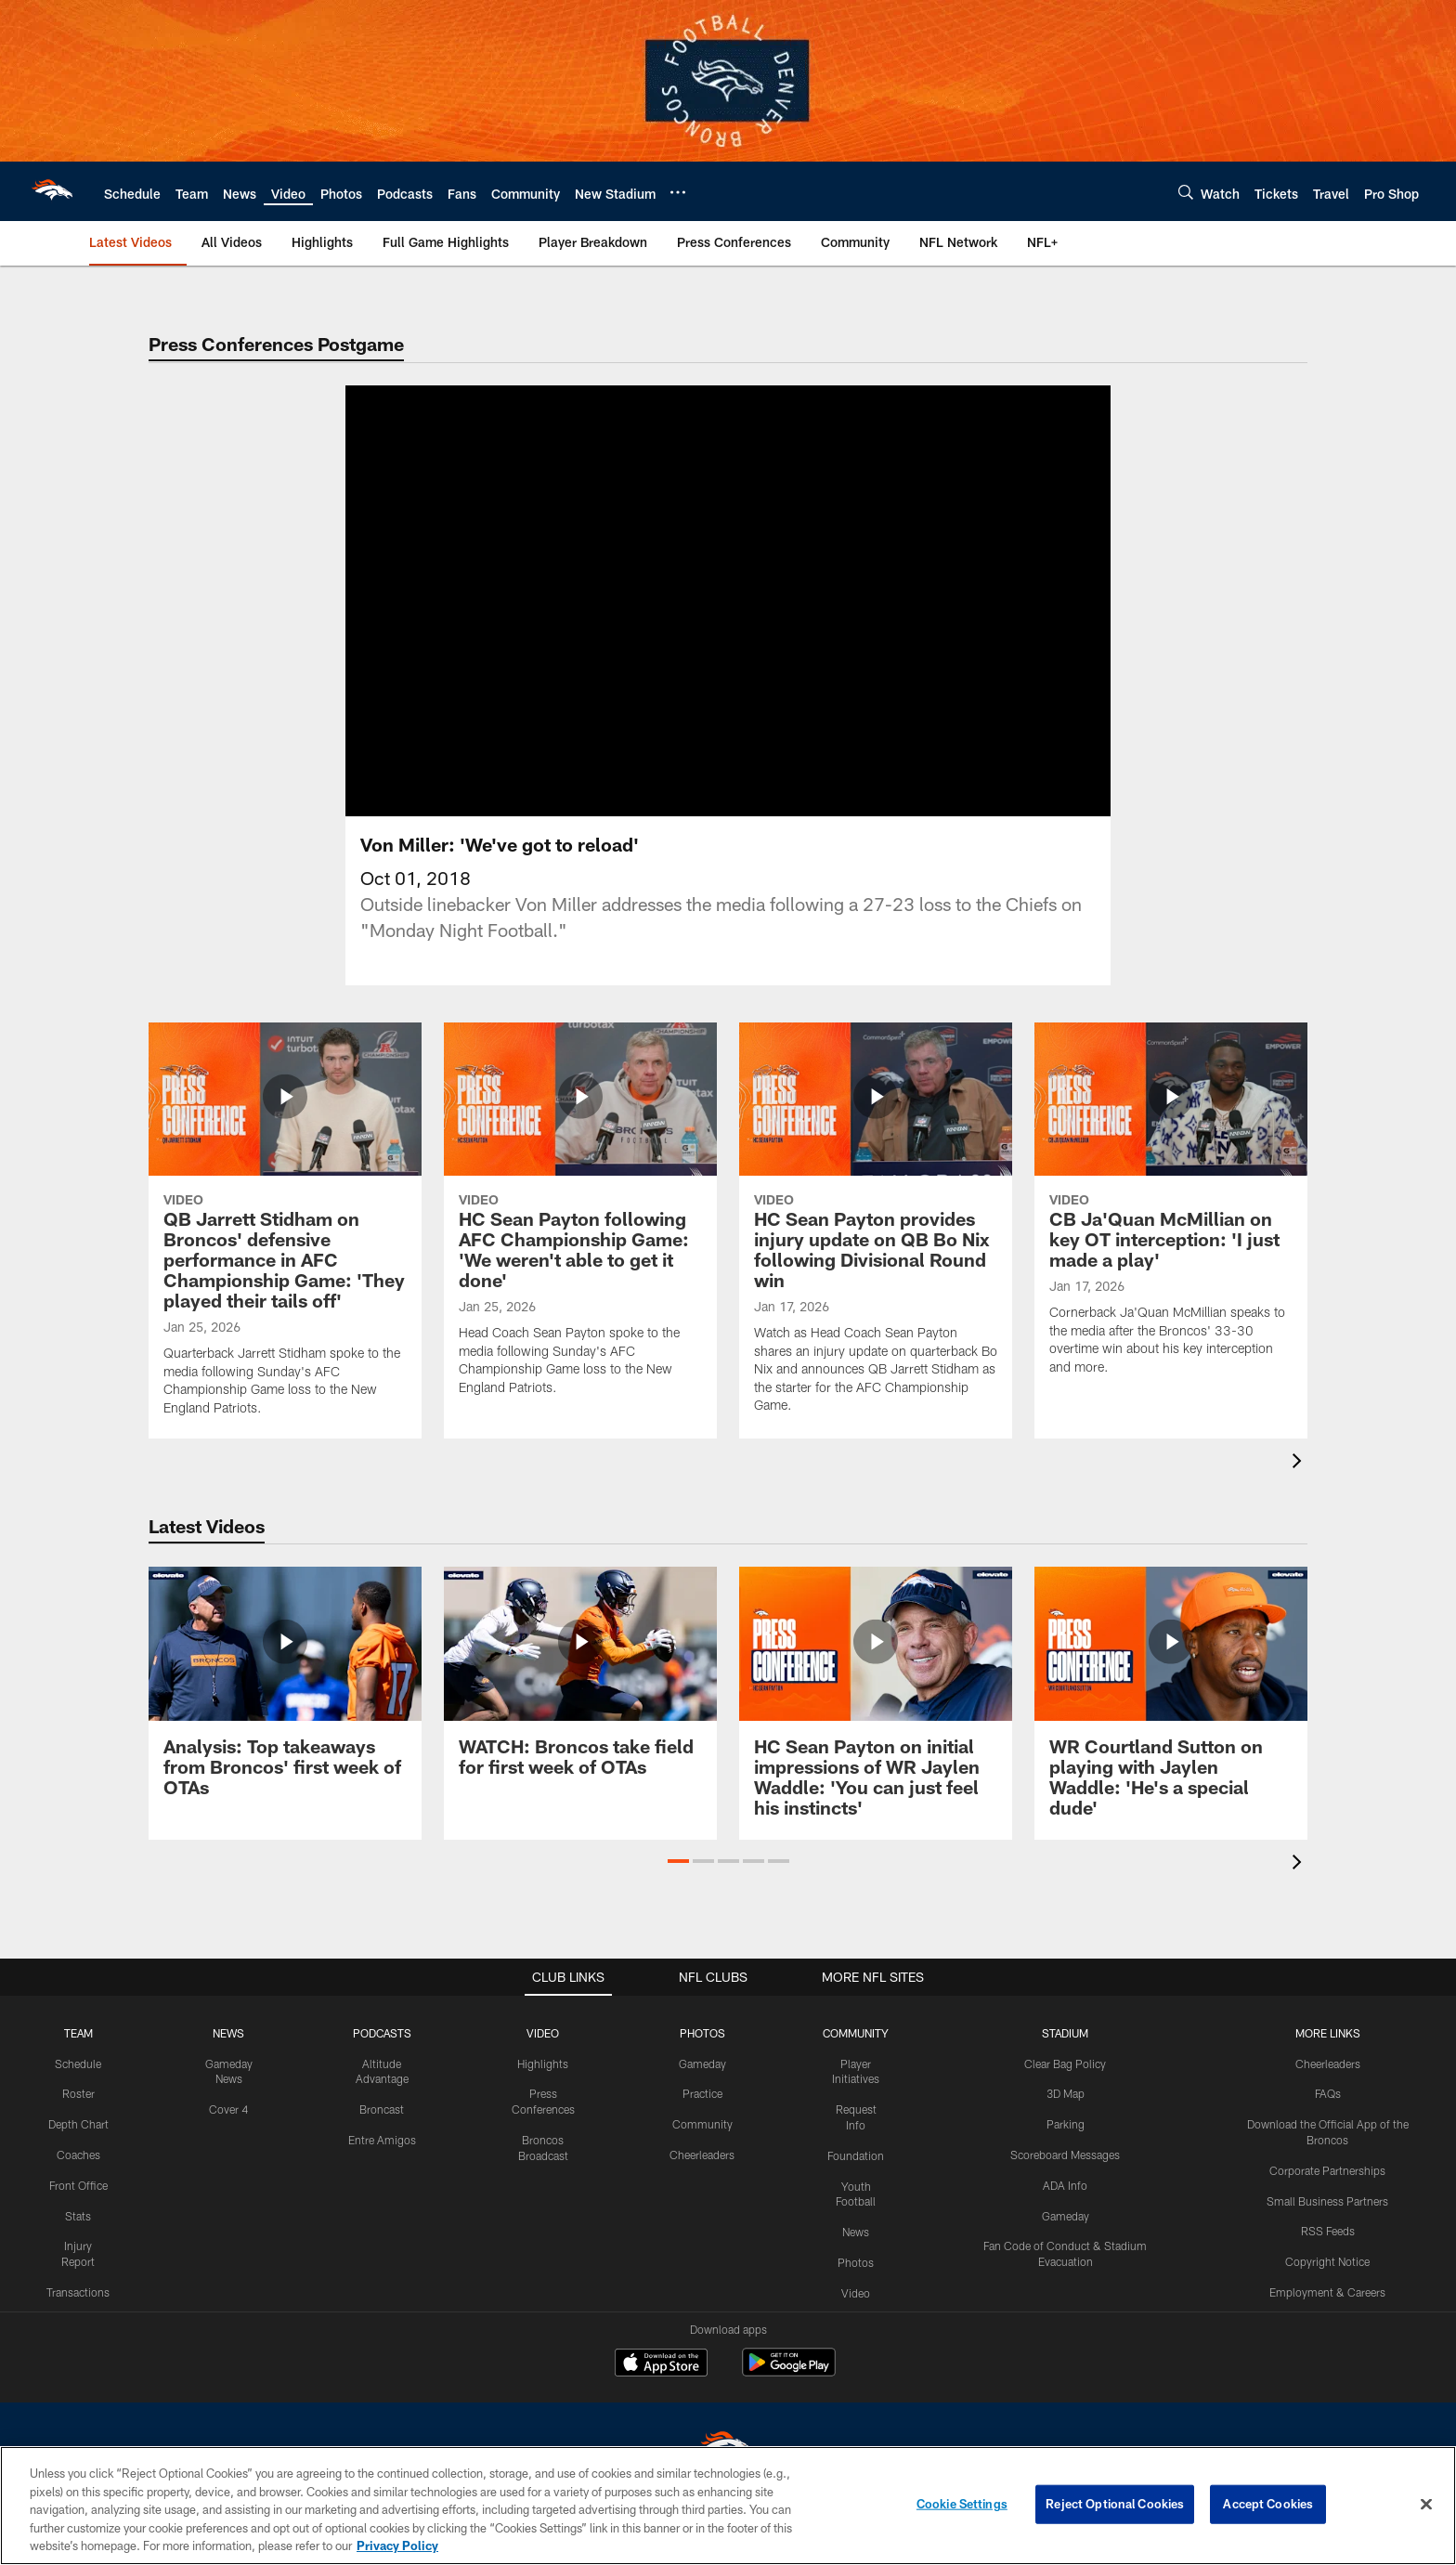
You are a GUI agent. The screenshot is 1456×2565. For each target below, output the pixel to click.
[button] (678, 1861)
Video (855, 2292)
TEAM (78, 2032)
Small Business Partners (1327, 2200)
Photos (856, 2262)
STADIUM (1065, 2032)
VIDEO (542, 2032)
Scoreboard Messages (1065, 2154)
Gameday (702, 2063)
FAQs (1328, 2093)
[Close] (1426, 2504)
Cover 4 (228, 2109)
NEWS (228, 2032)
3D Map (1065, 2093)
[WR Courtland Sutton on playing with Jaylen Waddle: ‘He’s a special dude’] (1170, 1703)
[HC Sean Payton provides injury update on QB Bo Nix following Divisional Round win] (875, 1230)
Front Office (78, 2185)
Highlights (542, 2063)
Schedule (78, 2063)
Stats (78, 2215)
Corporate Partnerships (1327, 2170)
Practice (702, 2093)
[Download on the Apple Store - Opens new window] (661, 2364)
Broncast (381, 2109)
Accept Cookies (1268, 2503)
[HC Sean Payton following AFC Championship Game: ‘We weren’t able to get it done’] (580, 1220)
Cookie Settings (962, 2503)
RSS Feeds (1328, 2230)
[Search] (1185, 191)
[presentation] (1300, 1463)
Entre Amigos (382, 2139)
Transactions (78, 2291)
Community (702, 2123)
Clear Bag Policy (1065, 2063)
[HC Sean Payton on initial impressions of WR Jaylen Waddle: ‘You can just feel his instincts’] (875, 1703)
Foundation (855, 2155)
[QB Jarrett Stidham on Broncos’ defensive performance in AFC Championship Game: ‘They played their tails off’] (285, 1230)
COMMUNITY (856, 2032)
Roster (78, 2093)
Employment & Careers (1327, 2291)
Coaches (78, 2154)
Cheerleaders (702, 2154)
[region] (728, 2505)
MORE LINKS (1327, 2032)
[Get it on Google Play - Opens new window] (789, 2371)
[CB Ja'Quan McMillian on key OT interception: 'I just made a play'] (1170, 1210)
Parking (1065, 2123)
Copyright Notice (1327, 2261)
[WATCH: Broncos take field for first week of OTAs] (580, 1682)
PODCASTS (382, 2032)
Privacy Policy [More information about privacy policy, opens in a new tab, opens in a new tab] (397, 2545)
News (855, 2231)
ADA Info (1065, 2185)
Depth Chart (78, 2123)
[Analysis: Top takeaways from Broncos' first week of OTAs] (285, 1692)
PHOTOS (702, 2032)
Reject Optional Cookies (1115, 2503)
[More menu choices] (677, 192)
